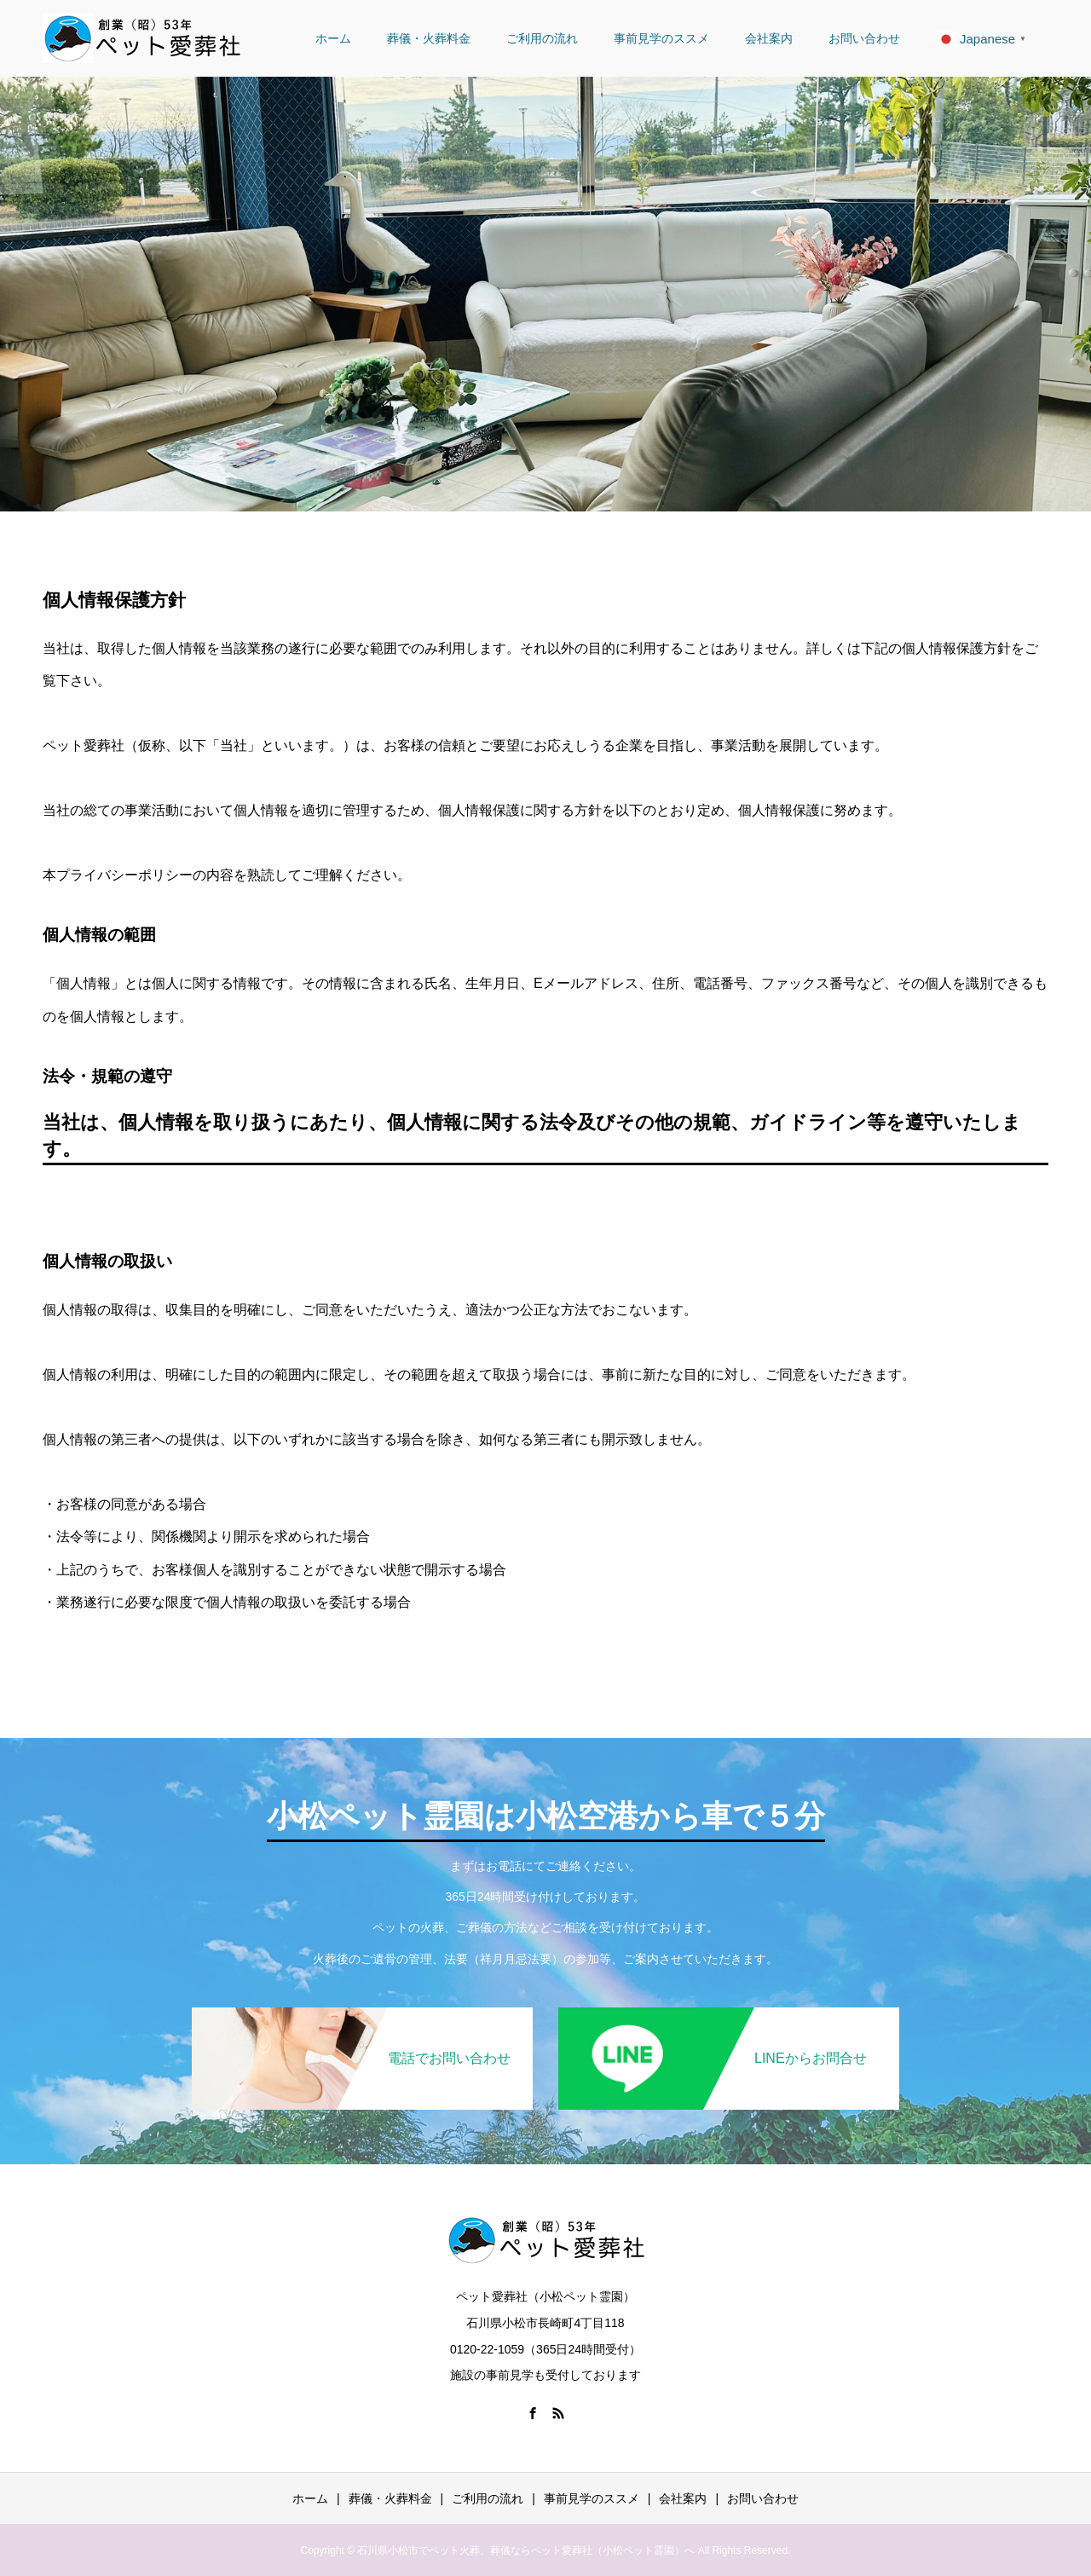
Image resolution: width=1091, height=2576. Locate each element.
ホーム (333, 38)
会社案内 (769, 38)
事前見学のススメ (661, 38)
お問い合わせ (864, 38)
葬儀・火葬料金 (428, 38)
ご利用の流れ (542, 38)
